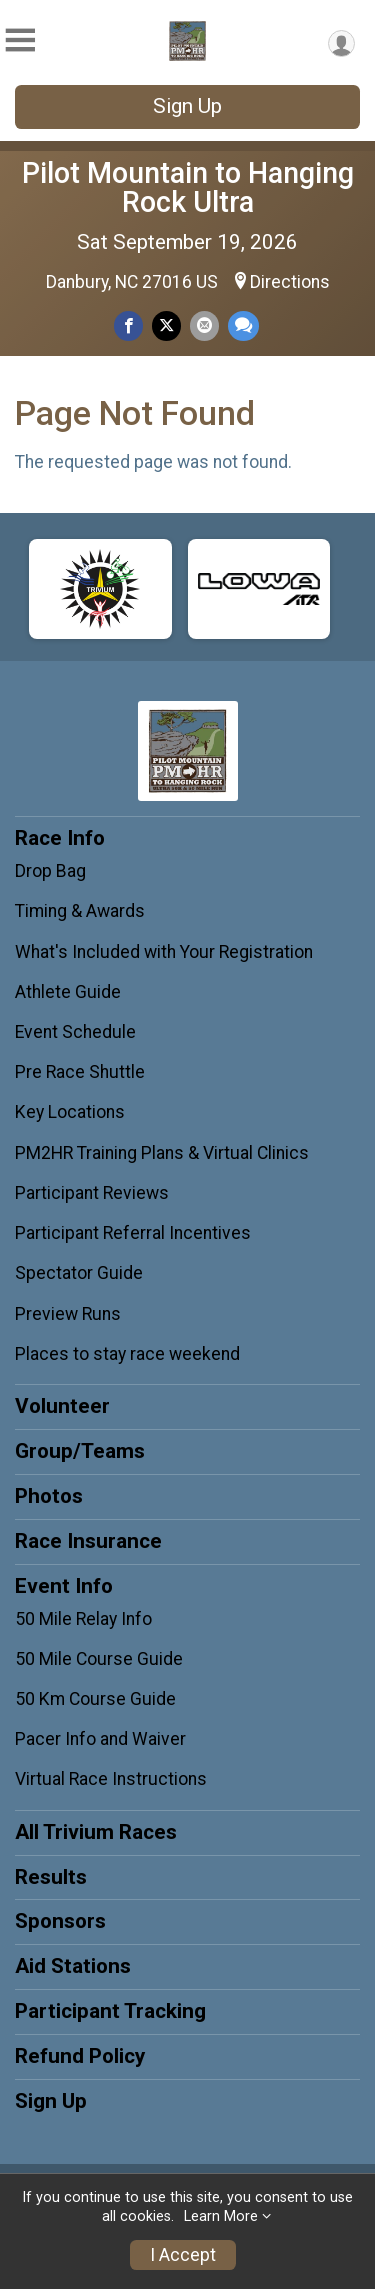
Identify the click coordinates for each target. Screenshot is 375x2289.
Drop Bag (50, 871)
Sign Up (187, 106)
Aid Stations (73, 1966)
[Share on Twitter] (166, 325)
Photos (49, 1496)
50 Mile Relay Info (83, 1619)
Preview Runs (68, 1314)
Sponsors (60, 1921)
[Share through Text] (243, 325)
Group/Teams (80, 1451)
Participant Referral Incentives (133, 1233)
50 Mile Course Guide (99, 1659)
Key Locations (70, 1112)
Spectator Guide (79, 1273)
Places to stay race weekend (127, 1354)
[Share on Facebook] (128, 325)
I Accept (183, 2255)
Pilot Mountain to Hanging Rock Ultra (188, 187)
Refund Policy (80, 2056)
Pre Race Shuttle (80, 1072)
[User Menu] (341, 43)
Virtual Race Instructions (111, 1779)
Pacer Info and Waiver (100, 1739)
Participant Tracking (110, 2011)
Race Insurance (88, 1541)
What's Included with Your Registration (164, 952)
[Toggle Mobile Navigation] (20, 40)
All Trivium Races (96, 1832)
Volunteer (62, 1406)
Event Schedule (75, 1032)
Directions (290, 282)
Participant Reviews (92, 1193)
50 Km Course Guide (95, 1699)
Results (51, 1877)
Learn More (221, 2216)
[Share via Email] (204, 325)
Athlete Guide (68, 992)
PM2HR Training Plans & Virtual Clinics (162, 1153)
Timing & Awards (80, 911)
